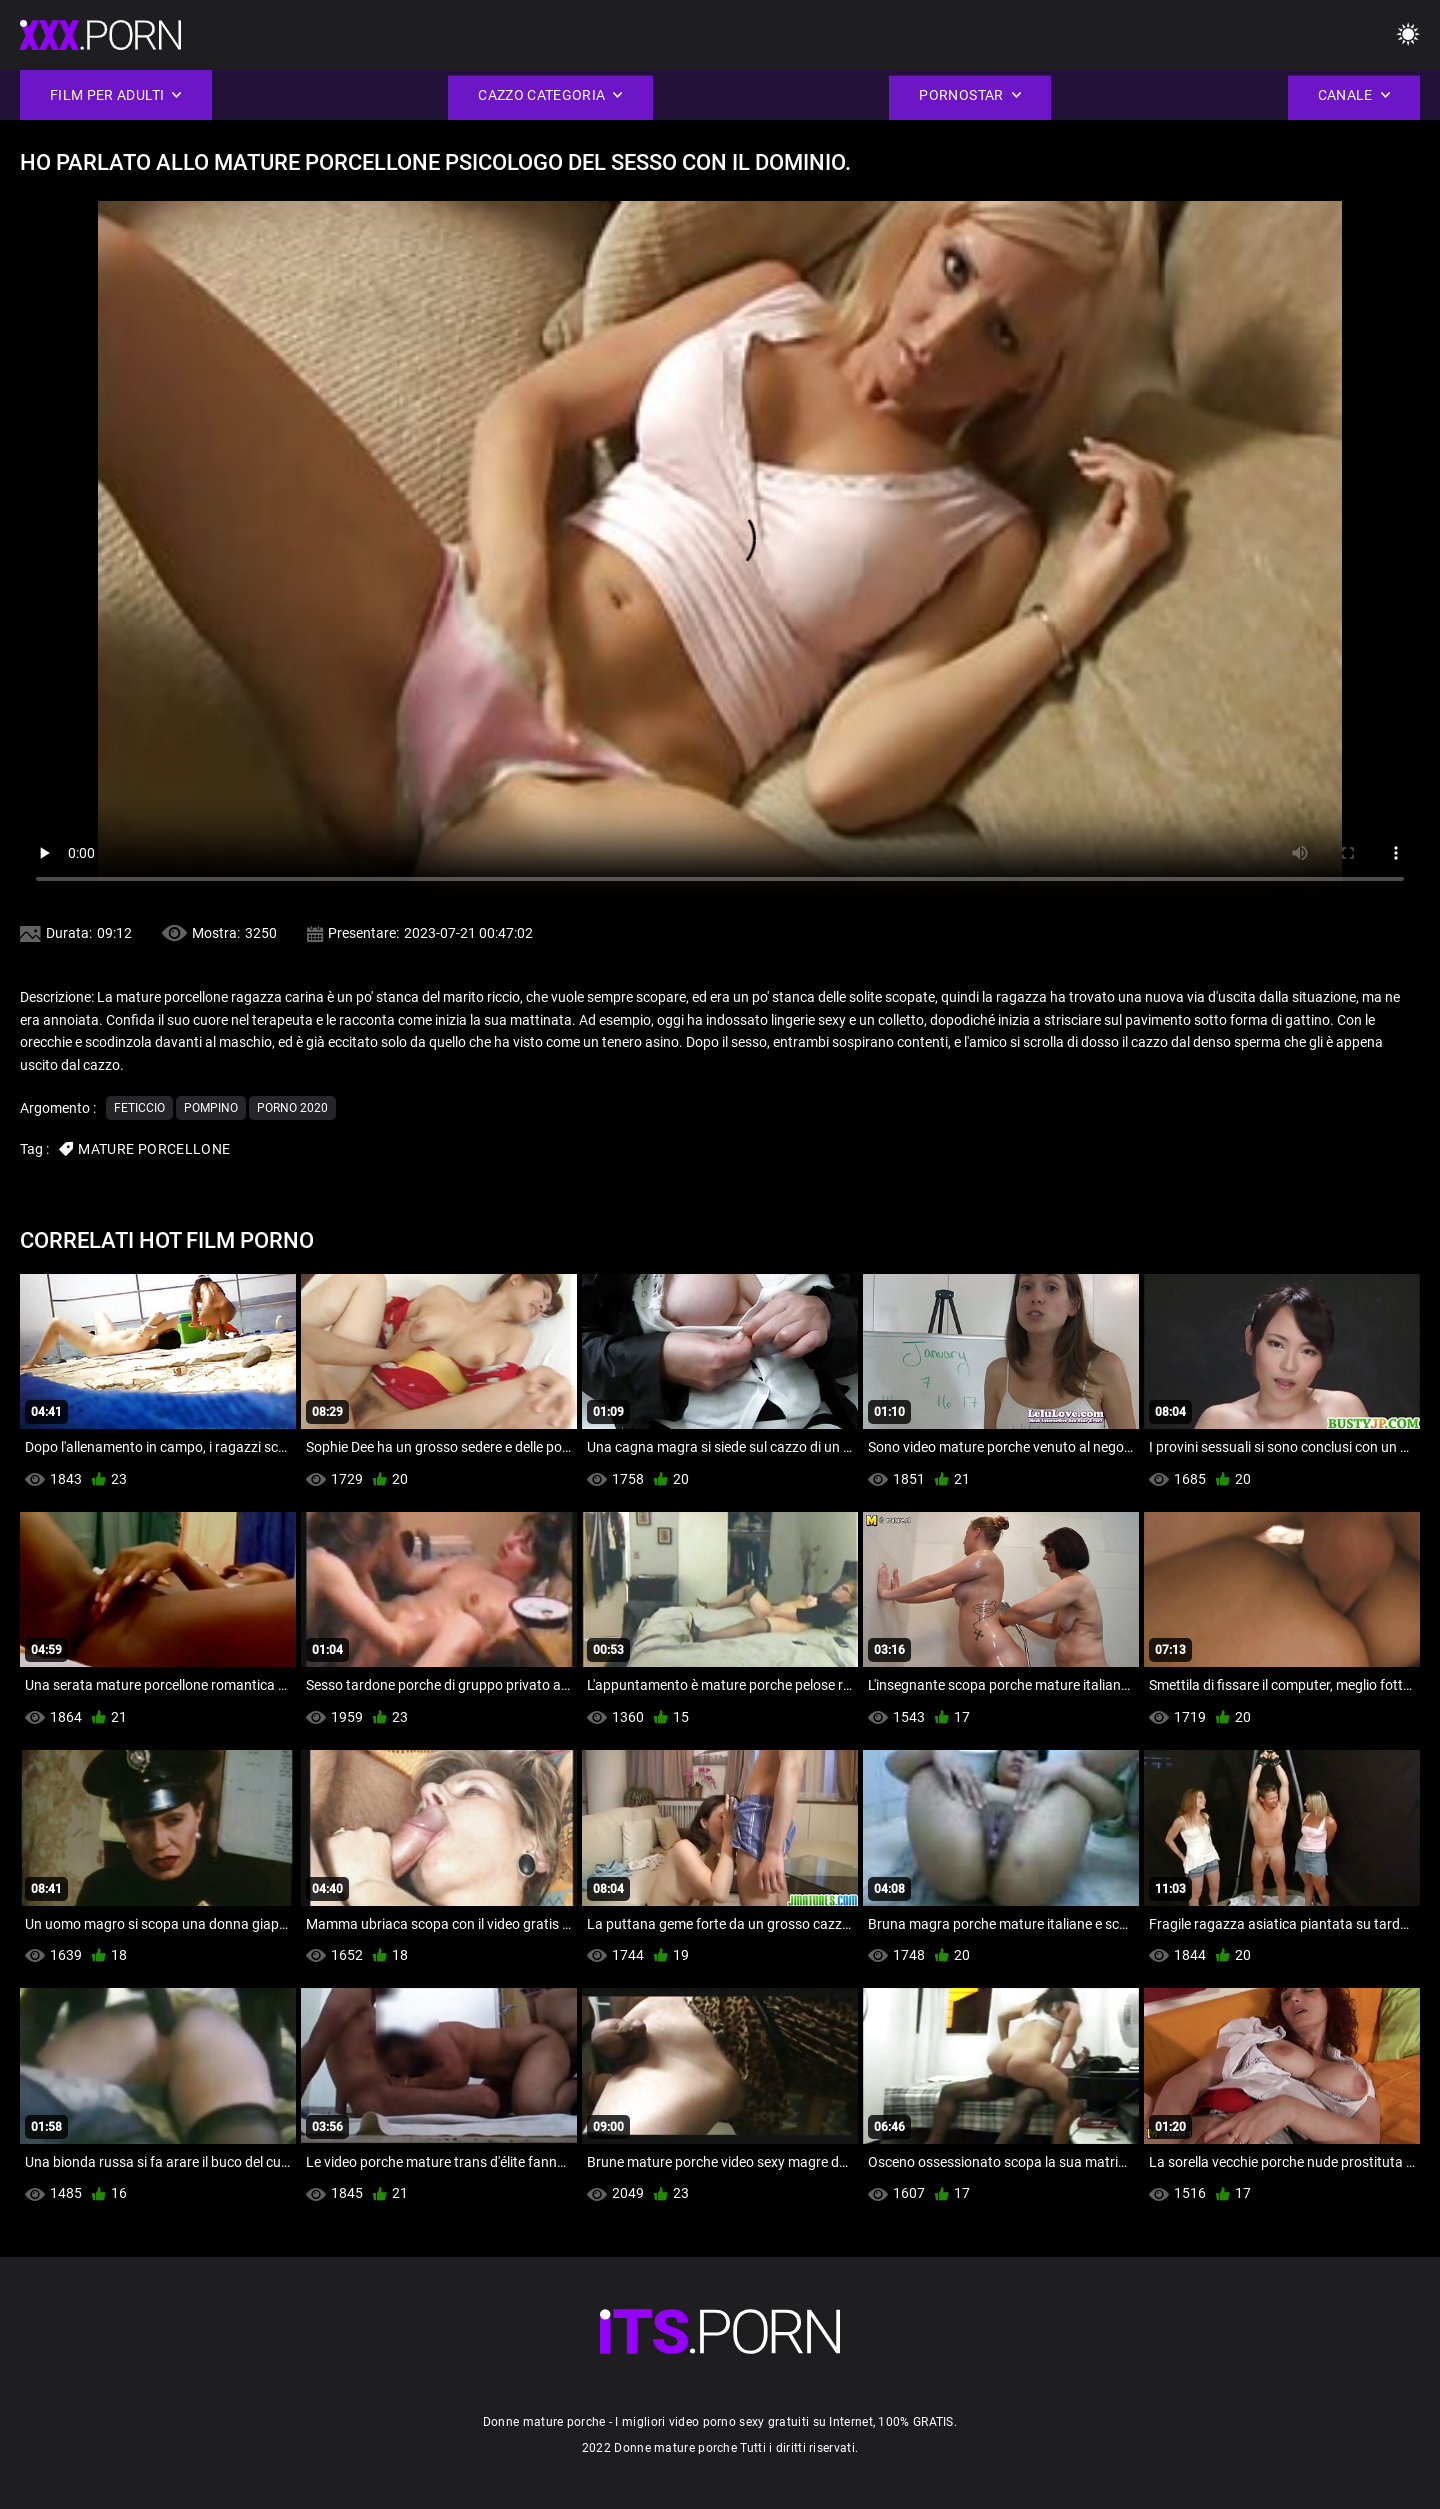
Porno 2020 (292, 1108)
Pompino (211, 1108)
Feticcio (139, 1108)
